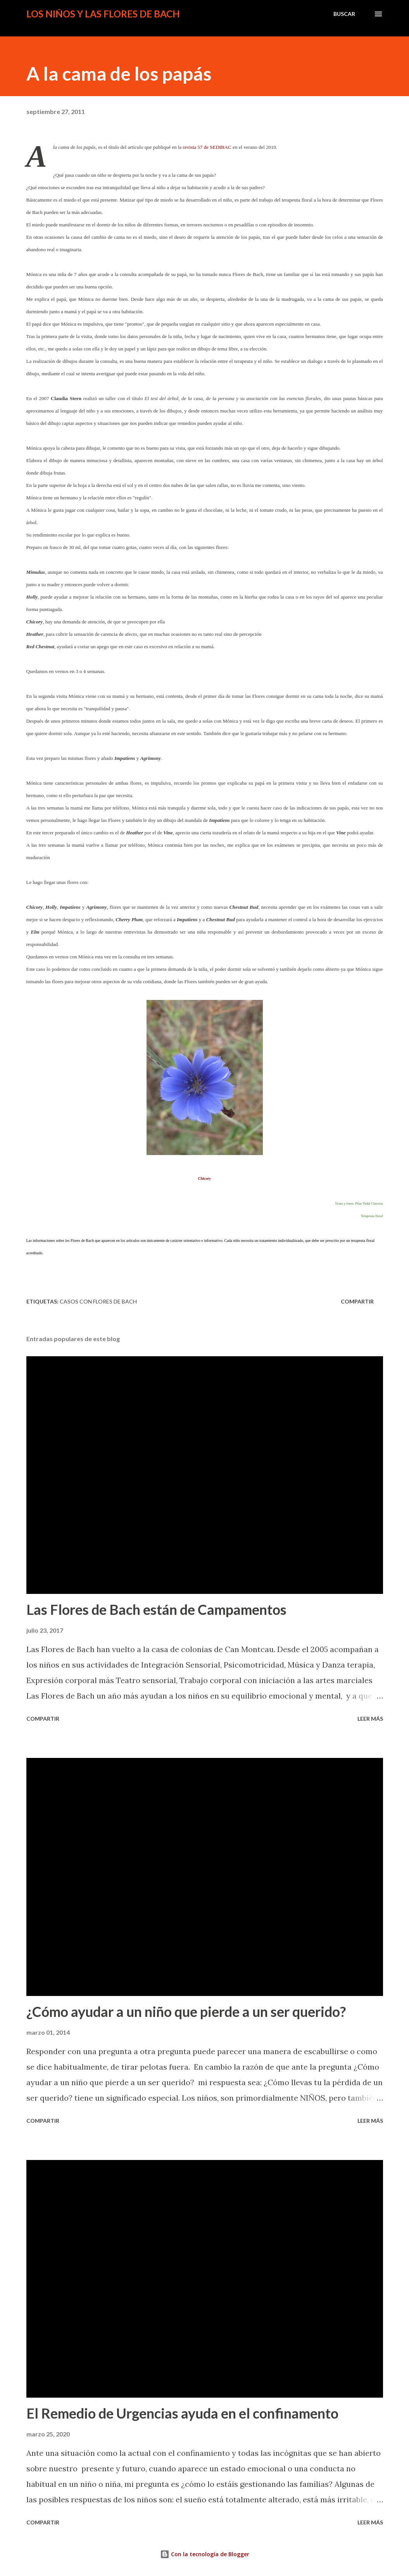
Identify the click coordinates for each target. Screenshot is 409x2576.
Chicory (204, 1178)
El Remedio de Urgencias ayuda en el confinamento (182, 2413)
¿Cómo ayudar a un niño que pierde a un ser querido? (186, 2011)
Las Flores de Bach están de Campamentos (156, 1609)
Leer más (370, 1718)
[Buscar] (344, 14)
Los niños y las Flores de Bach (103, 13)
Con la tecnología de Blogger (204, 2554)
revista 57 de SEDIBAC (207, 147)
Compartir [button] (357, 1301)
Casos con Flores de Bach (98, 1301)
